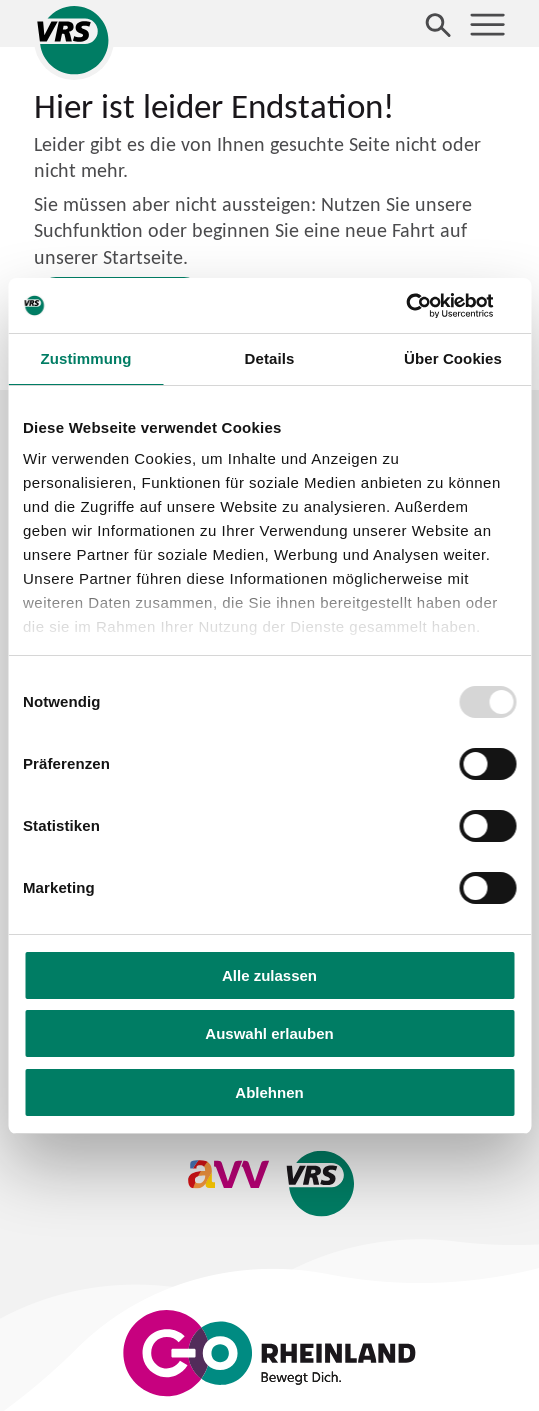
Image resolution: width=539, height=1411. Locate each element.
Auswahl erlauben (269, 1033)
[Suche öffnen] (438, 24)
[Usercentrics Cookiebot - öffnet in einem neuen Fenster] (428, 306)
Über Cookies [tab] (453, 358)
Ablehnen (269, 1092)
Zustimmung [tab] (85, 358)
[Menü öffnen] (487, 24)
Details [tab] (270, 358)
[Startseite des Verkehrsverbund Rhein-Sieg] (74, 40)
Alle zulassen (269, 975)
